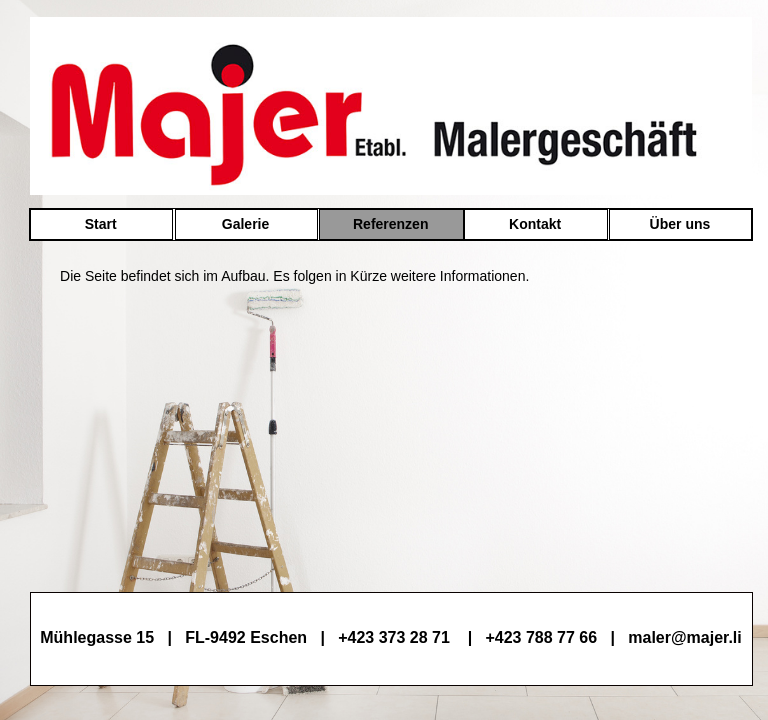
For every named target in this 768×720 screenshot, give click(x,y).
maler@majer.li (684, 637)
